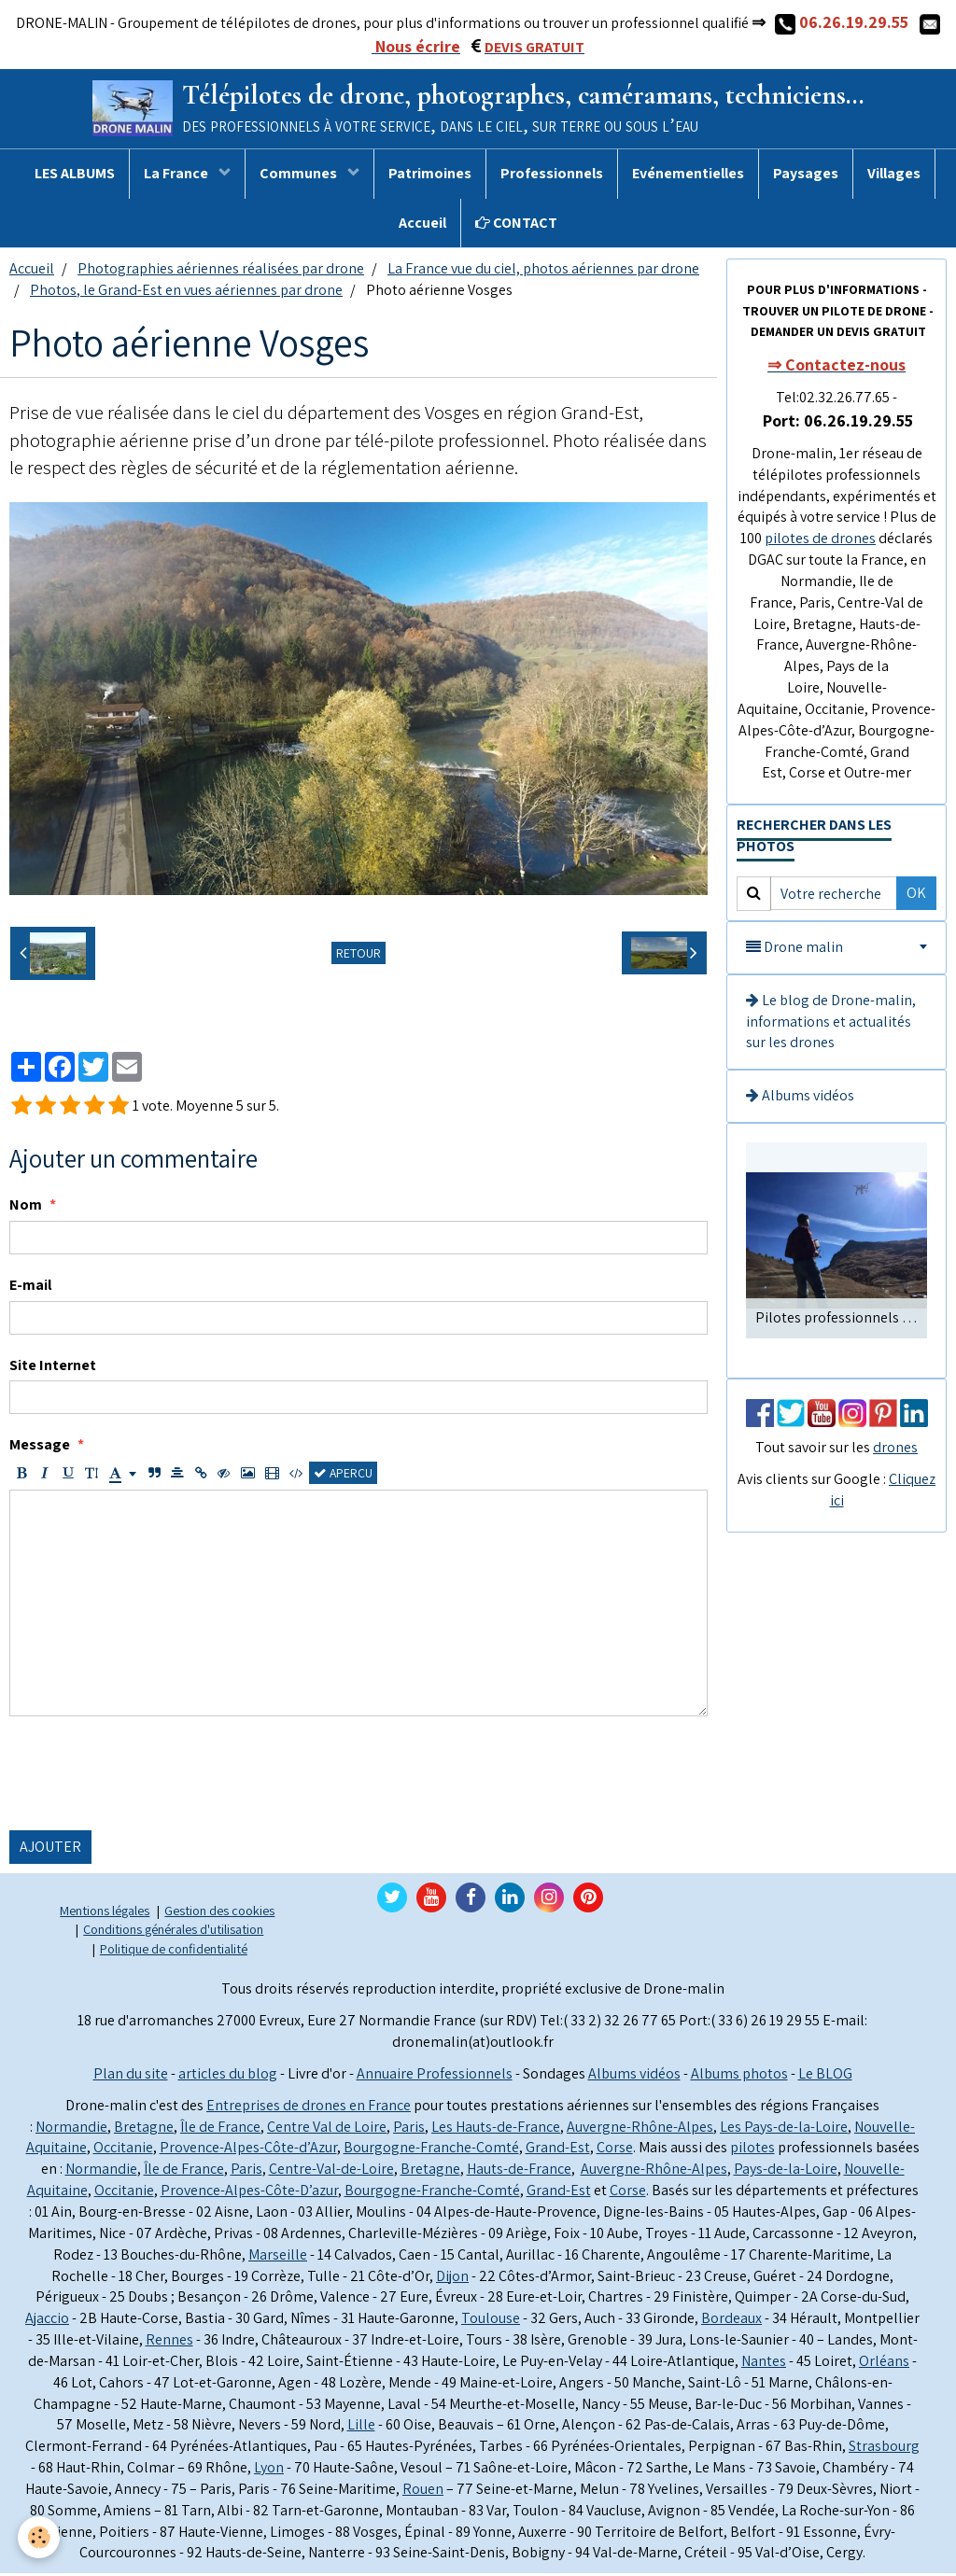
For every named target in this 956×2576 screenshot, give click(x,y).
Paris (409, 2129)
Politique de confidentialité (173, 1951)
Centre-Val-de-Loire (331, 2171)
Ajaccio (47, 2321)
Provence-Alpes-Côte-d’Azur (248, 2150)
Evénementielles (688, 176)
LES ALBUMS (75, 176)
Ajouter (50, 1849)
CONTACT (516, 225)
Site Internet (52, 1368)
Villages (894, 176)
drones (895, 1450)
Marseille (277, 2257)
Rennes (169, 2342)
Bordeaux (731, 2321)
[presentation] (151, 1776)
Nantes (763, 2363)
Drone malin (794, 949)
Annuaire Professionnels (435, 2076)
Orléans (884, 2363)
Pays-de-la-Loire (785, 2171)
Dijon (452, 2279)
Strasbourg (884, 2448)
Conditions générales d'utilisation (173, 1931)
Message (39, 1447)
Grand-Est (558, 2150)
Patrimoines (429, 176)
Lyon (269, 2470)
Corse (615, 2150)
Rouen (422, 2491)
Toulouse (490, 2321)
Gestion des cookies (219, 1913)
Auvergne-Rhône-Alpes (640, 2129)
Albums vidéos (800, 1098)
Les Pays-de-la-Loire (784, 2129)
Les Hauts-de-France (495, 2129)
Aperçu (343, 1475)
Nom (25, 1207)
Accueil (422, 225)
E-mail (30, 1287)
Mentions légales (104, 1913)
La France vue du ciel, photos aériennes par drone (543, 271)
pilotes (752, 2150)
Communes (300, 176)
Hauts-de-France (519, 2171)
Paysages (805, 176)
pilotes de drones (820, 541)
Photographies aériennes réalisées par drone (220, 271)
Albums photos (739, 2076)
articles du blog (227, 2076)
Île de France (220, 2129)
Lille (361, 2427)
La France (177, 176)
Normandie (71, 2129)
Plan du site (130, 2076)
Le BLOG (825, 2076)
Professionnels (551, 176)
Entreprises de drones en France (308, 2108)
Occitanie (123, 2150)
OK (916, 895)
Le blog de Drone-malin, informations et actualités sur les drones (831, 1024)
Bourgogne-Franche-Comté (431, 2150)
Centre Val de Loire (327, 2129)
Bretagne (144, 2129)
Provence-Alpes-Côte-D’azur (249, 2193)
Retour (358, 955)
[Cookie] (40, 2537)
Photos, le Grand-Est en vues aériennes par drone (186, 292)
